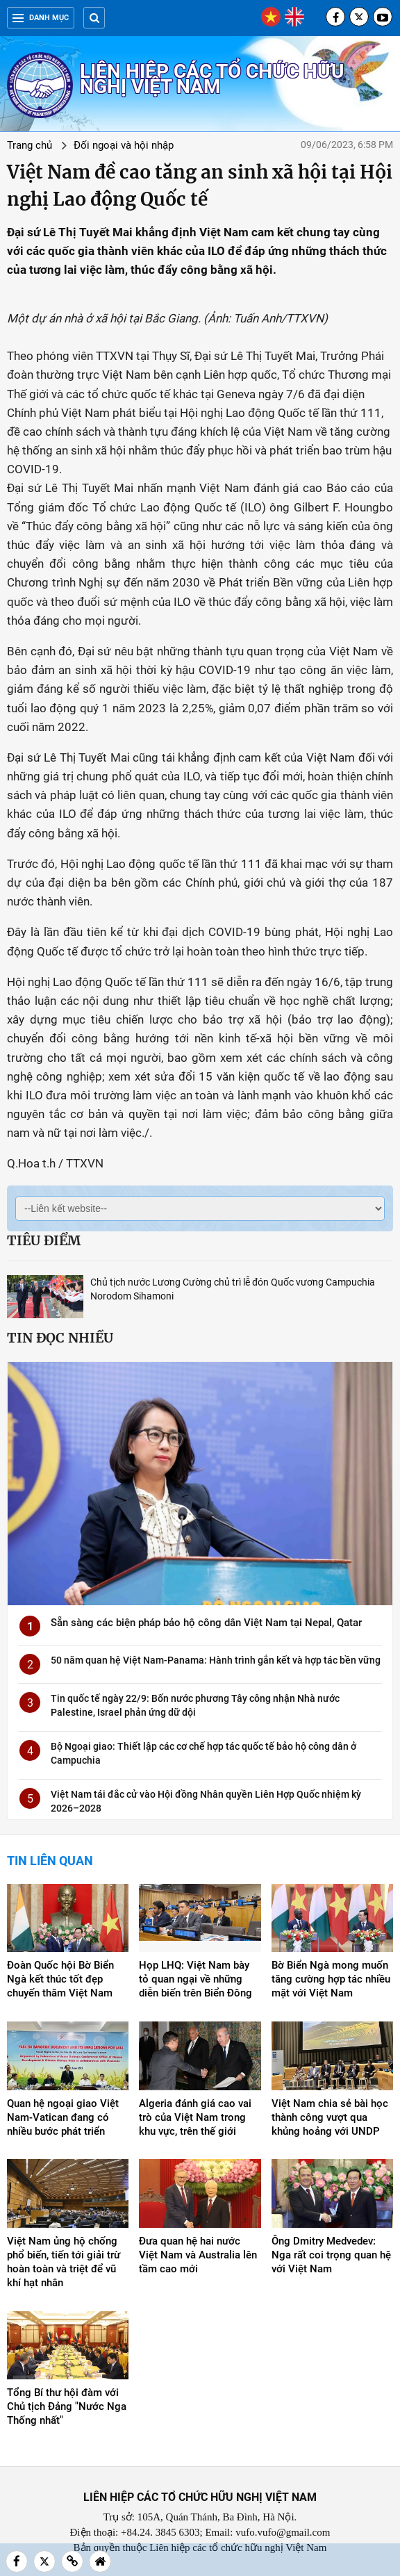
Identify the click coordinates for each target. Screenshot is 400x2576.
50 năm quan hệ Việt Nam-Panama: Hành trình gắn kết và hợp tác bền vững (216, 1660)
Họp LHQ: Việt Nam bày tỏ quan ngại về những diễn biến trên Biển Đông (195, 1979)
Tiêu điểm (44, 1240)
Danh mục (40, 17)
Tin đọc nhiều (60, 1337)
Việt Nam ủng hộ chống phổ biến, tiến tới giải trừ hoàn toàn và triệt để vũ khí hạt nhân (63, 2262)
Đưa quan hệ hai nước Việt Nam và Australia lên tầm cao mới (198, 2255)
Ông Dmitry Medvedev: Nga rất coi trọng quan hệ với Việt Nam (331, 2255)
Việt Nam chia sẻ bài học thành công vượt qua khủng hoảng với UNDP (330, 2117)
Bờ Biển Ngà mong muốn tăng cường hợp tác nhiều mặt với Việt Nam (331, 1979)
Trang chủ (29, 145)
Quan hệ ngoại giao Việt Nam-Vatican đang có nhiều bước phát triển (63, 2117)
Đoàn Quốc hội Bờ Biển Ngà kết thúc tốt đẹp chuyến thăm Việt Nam (60, 1979)
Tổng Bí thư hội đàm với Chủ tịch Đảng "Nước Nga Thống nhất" (66, 2406)
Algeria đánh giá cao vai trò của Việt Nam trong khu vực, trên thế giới (195, 2117)
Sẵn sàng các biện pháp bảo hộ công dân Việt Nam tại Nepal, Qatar (206, 1622)
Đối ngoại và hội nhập (124, 145)
